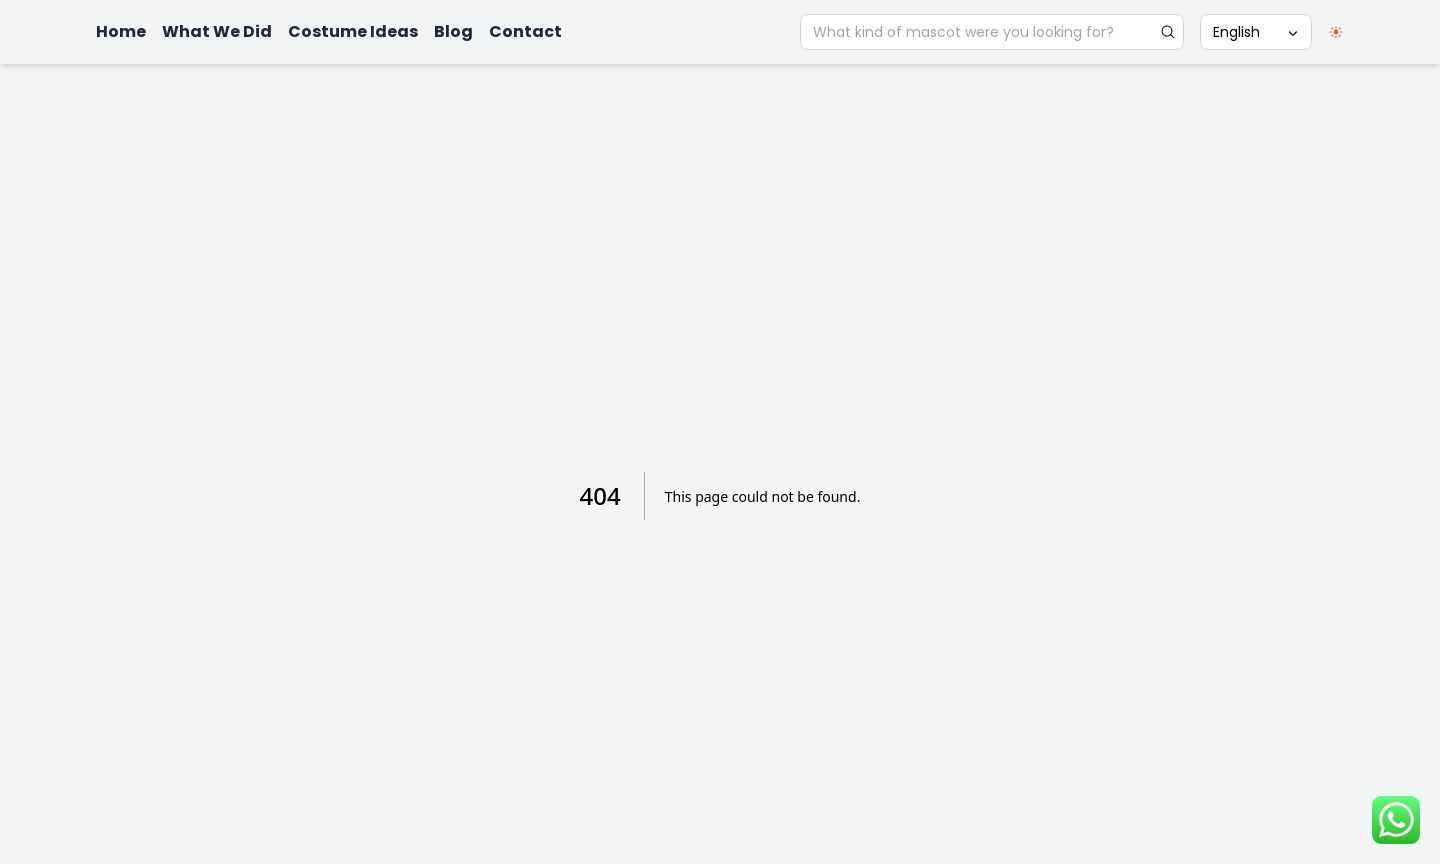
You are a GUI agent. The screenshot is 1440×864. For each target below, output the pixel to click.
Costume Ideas (353, 31)
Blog (453, 31)
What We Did (217, 31)
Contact (525, 31)
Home (121, 31)
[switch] (1336, 32)
